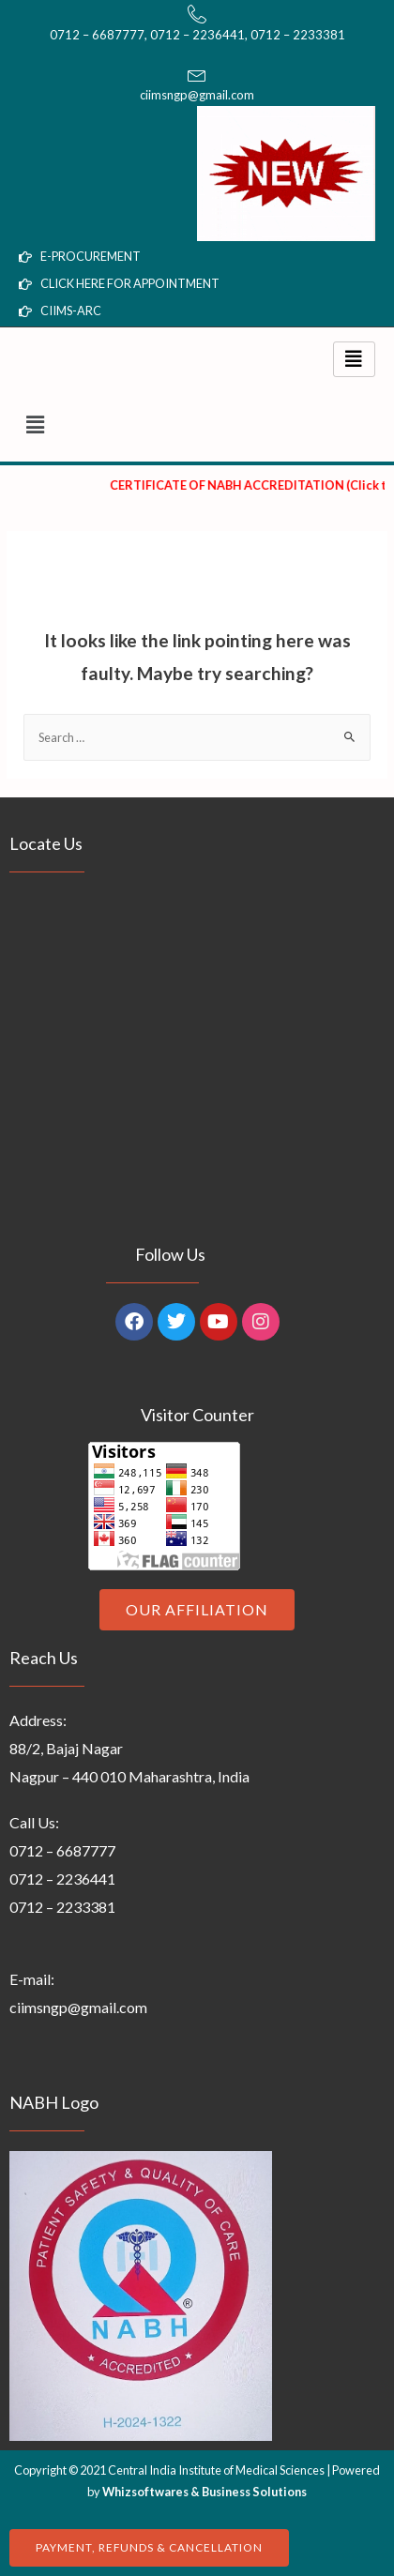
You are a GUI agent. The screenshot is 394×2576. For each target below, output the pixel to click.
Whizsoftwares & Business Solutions (204, 2491)
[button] (197, 424)
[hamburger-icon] (354, 359)
